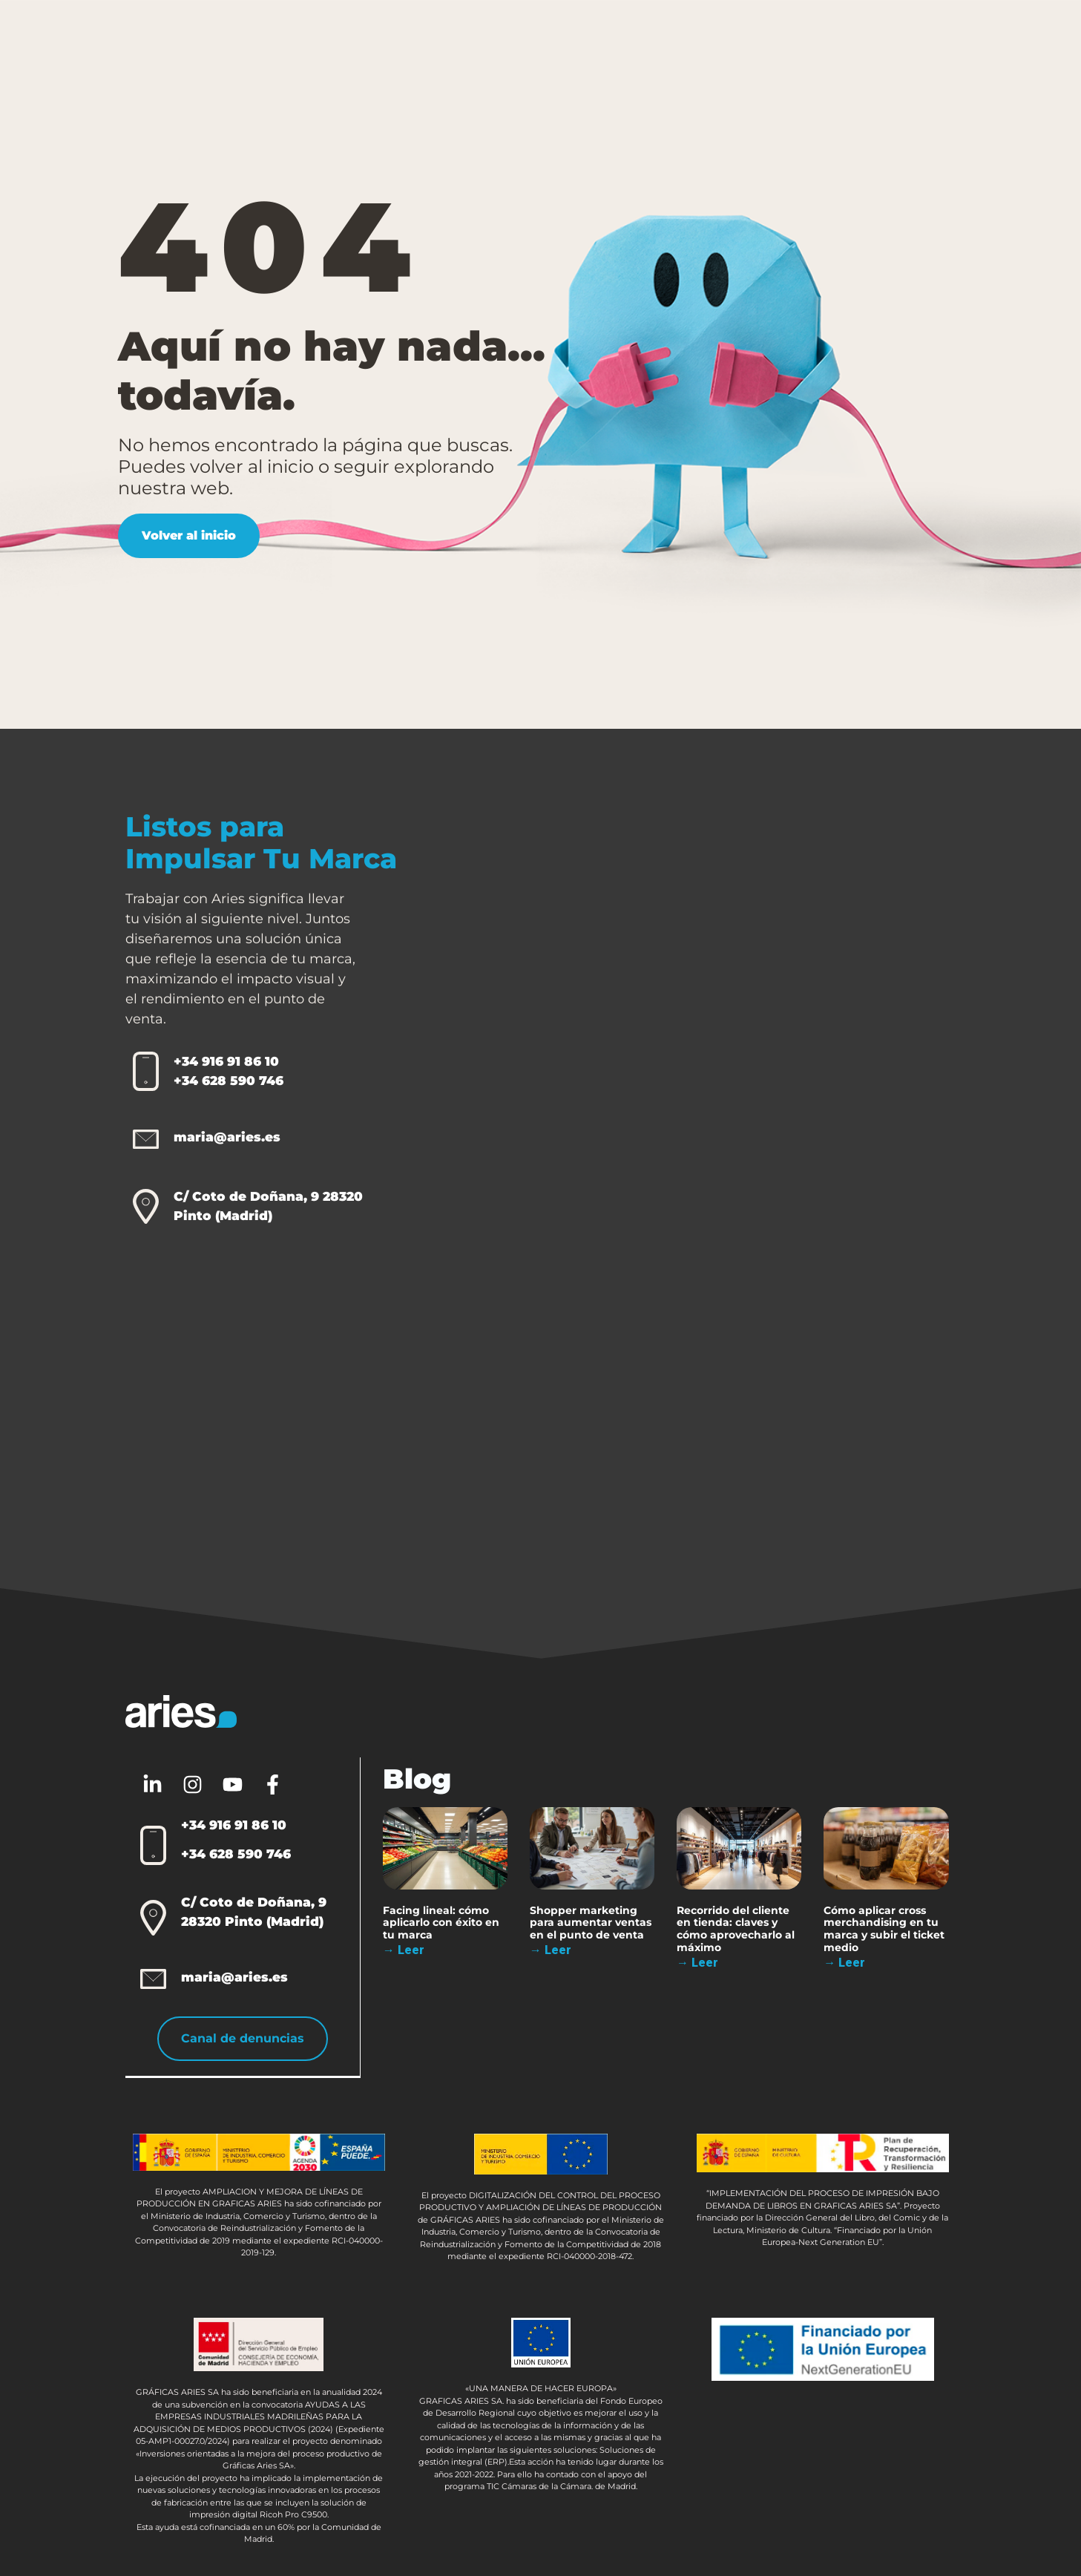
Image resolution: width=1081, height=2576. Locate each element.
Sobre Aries (675, 39)
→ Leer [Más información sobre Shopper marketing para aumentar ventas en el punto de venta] (551, 1950)
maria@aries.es (227, 1137)
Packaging (414, 39)
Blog (766, 39)
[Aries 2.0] (733, 1192)
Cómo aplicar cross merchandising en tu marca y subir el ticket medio (884, 1928)
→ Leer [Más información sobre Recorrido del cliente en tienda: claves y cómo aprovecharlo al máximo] (698, 1963)
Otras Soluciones (543, 39)
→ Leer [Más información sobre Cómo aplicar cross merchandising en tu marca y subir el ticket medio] (845, 1963)
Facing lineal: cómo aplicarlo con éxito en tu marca (442, 1922)
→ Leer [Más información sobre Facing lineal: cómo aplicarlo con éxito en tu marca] (404, 1950)
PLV (319, 39)
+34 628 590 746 (228, 1080)
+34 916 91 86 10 (226, 1061)
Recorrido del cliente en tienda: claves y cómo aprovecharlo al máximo (736, 1928)
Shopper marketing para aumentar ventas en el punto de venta (591, 1922)
